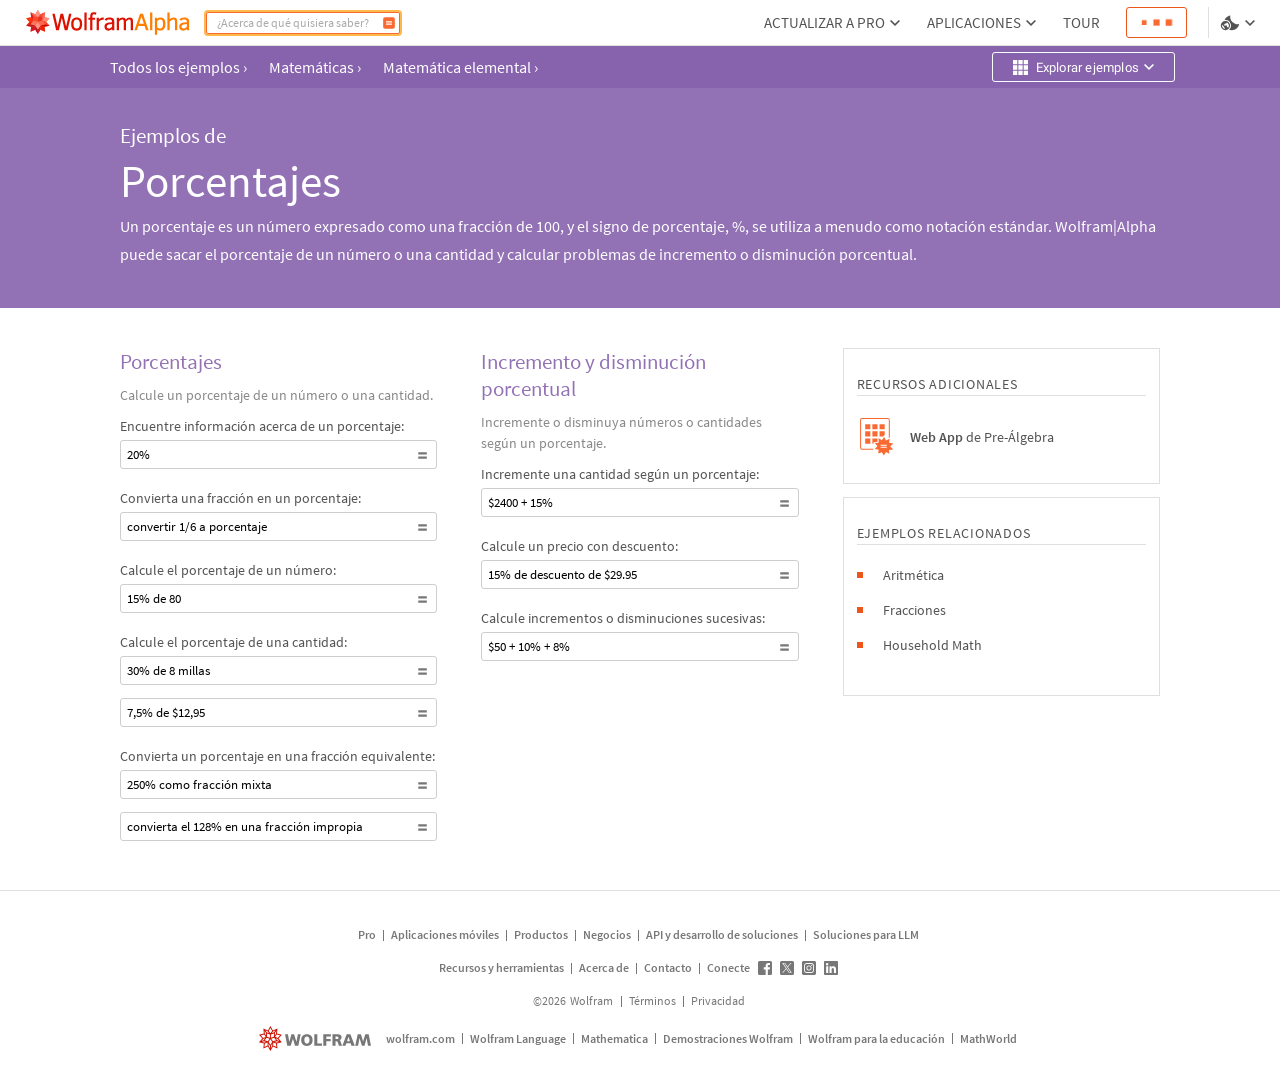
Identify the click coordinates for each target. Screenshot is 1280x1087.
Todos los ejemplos (178, 67)
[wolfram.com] (317, 1038)
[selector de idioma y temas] (1240, 23)
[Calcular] (389, 23)
